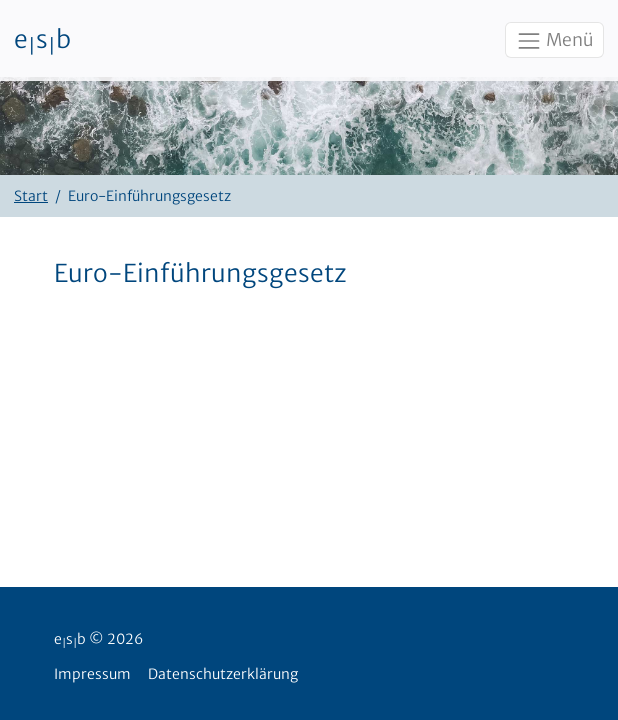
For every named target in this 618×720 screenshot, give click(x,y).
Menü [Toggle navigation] (554, 41)
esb (42, 41)
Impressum (92, 674)
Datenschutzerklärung (223, 674)
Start (31, 196)
